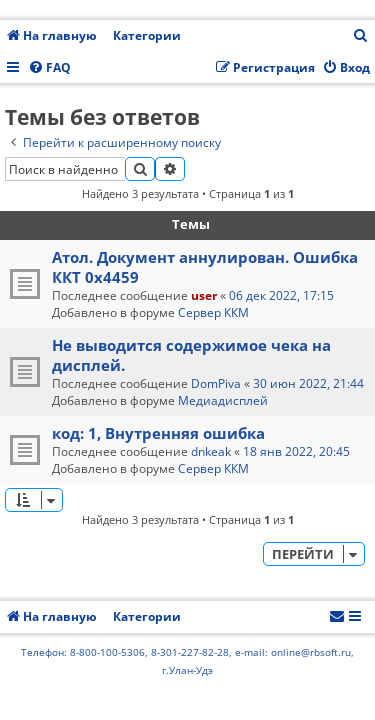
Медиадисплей (223, 400)
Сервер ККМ (213, 312)
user (204, 295)
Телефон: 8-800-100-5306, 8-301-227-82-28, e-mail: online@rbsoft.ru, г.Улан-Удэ (187, 661)
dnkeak (211, 451)
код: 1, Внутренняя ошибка (158, 433)
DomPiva (216, 383)
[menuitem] (361, 36)
